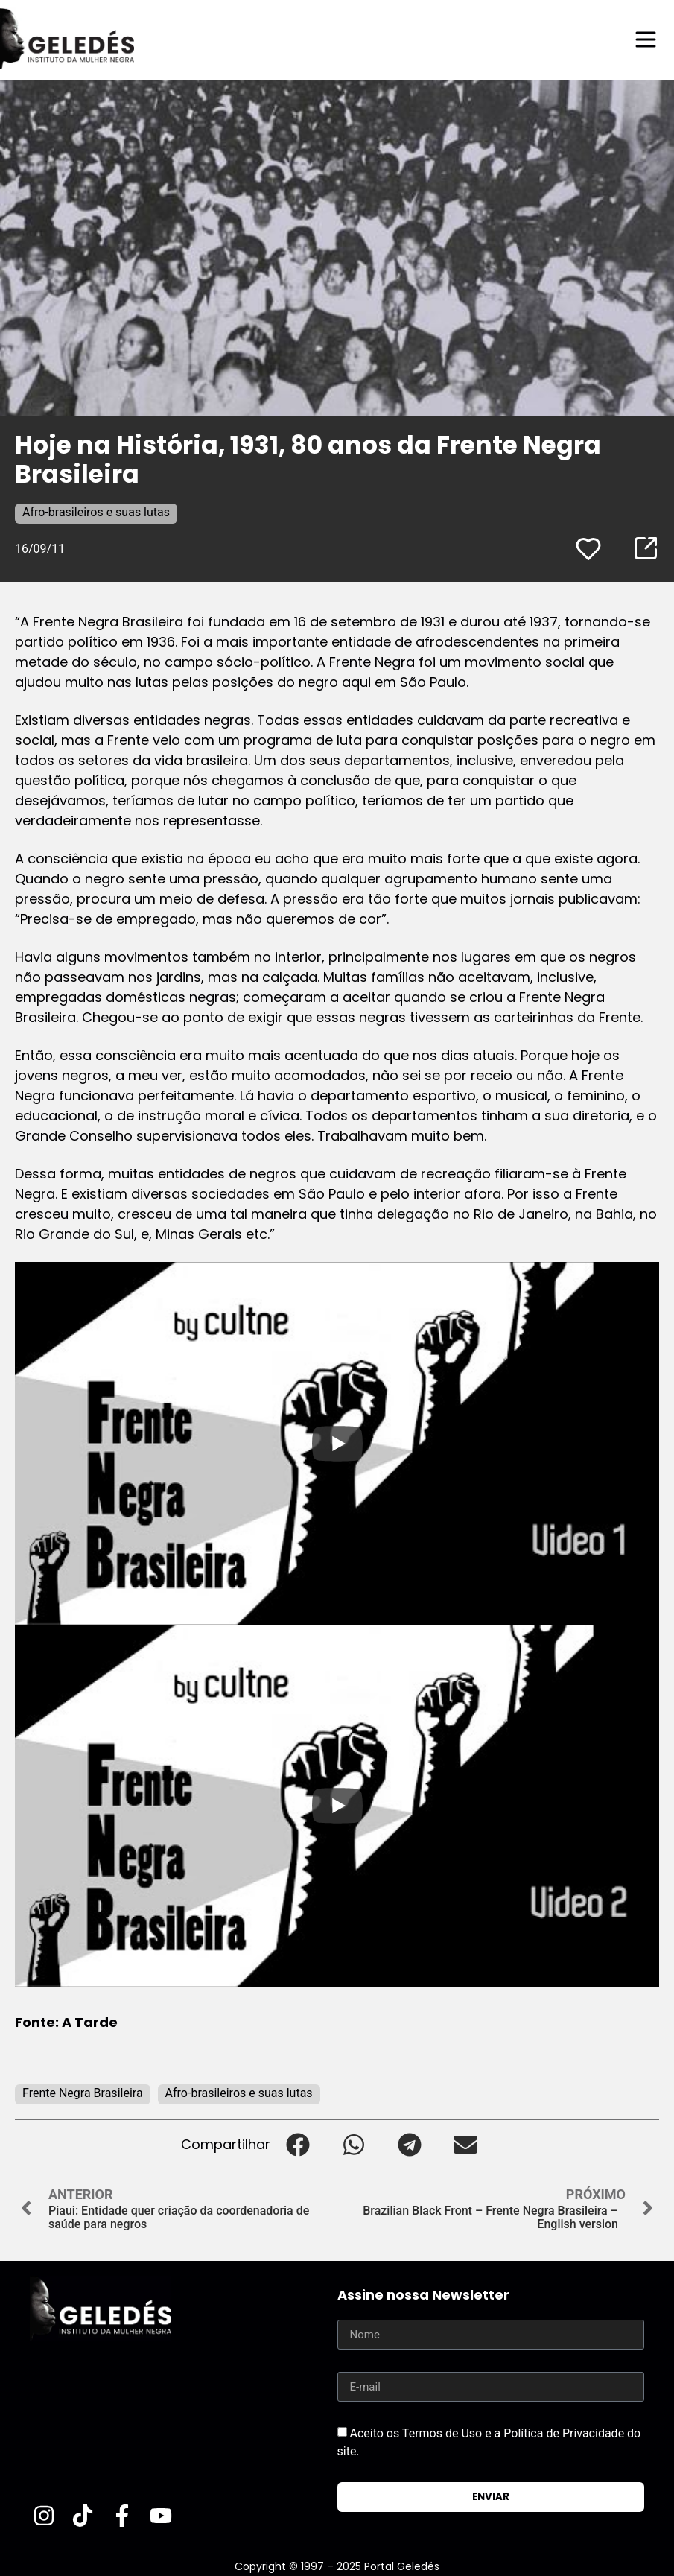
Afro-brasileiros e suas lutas (96, 511)
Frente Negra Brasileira (82, 2092)
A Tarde (90, 2021)
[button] (298, 2143)
